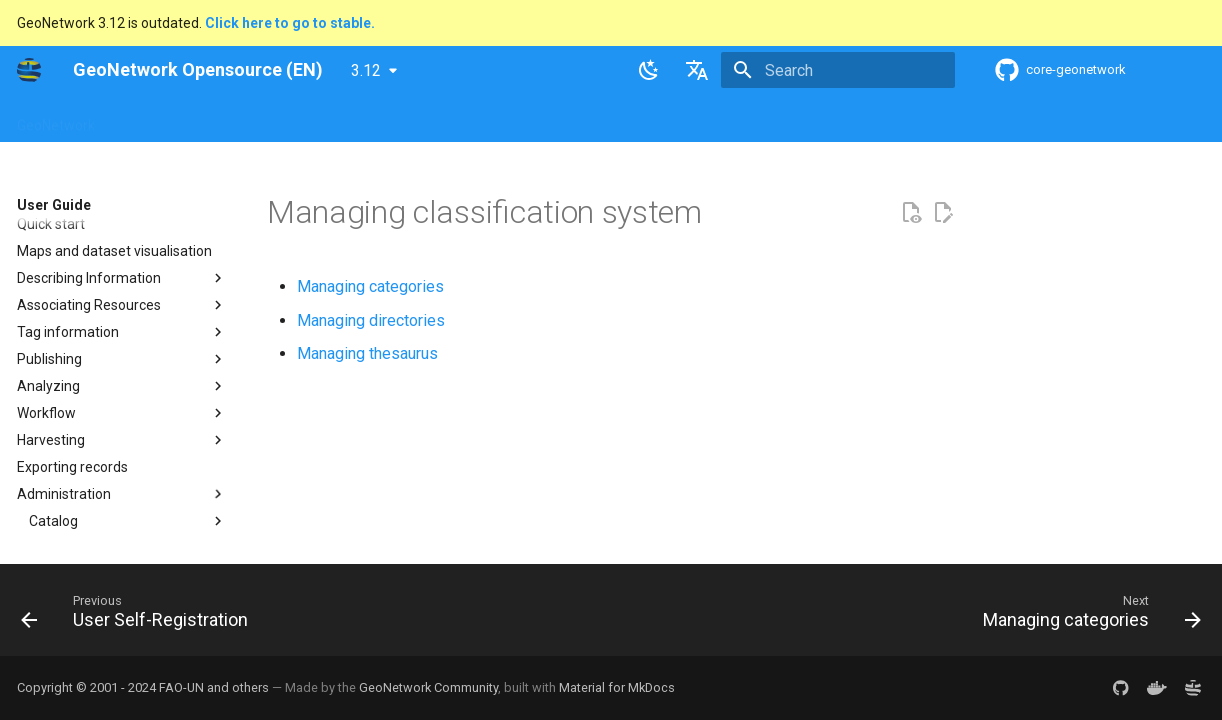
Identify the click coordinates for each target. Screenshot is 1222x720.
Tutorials (659, 119)
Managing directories (371, 320)
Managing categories (370, 286)
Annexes (739, 119)
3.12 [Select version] (366, 70)
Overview (148, 119)
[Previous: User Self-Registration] (140, 616)
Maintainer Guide (399, 119)
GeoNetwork (56, 119)
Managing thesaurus (367, 353)
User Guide (288, 119)
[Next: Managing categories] (1086, 616)
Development (565, 119)
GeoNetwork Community (428, 687)
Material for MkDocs (617, 687)
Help (216, 119)
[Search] (838, 70)
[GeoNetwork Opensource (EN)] (29, 70)
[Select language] (697, 70)
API (488, 119)
